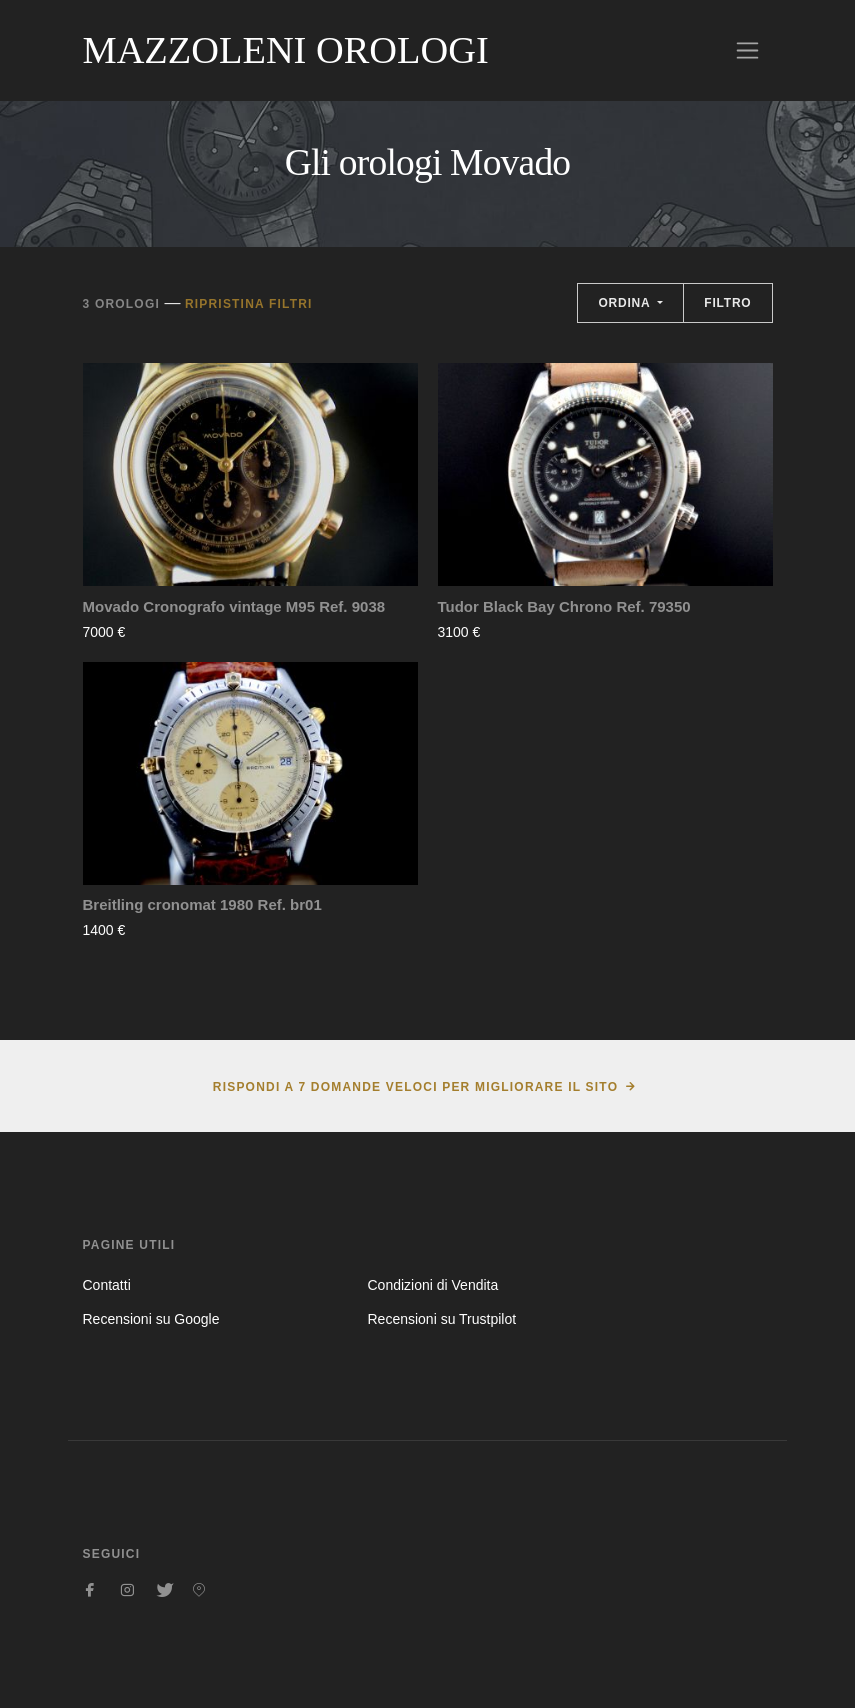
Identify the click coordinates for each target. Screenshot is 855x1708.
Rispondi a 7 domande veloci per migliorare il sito (415, 1087)
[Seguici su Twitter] (163, 1590)
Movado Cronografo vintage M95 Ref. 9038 (234, 606)
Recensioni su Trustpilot (441, 1319)
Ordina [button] (626, 303)
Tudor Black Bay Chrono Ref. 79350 (564, 606)
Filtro (727, 303)
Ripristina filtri (249, 304)
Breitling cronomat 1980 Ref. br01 (202, 904)
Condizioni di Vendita (432, 1285)
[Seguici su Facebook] (91, 1590)
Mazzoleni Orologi (286, 50)
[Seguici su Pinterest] (199, 1590)
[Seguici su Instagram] (127, 1590)
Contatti (107, 1285)
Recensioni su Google (151, 1319)
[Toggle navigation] (747, 50)
